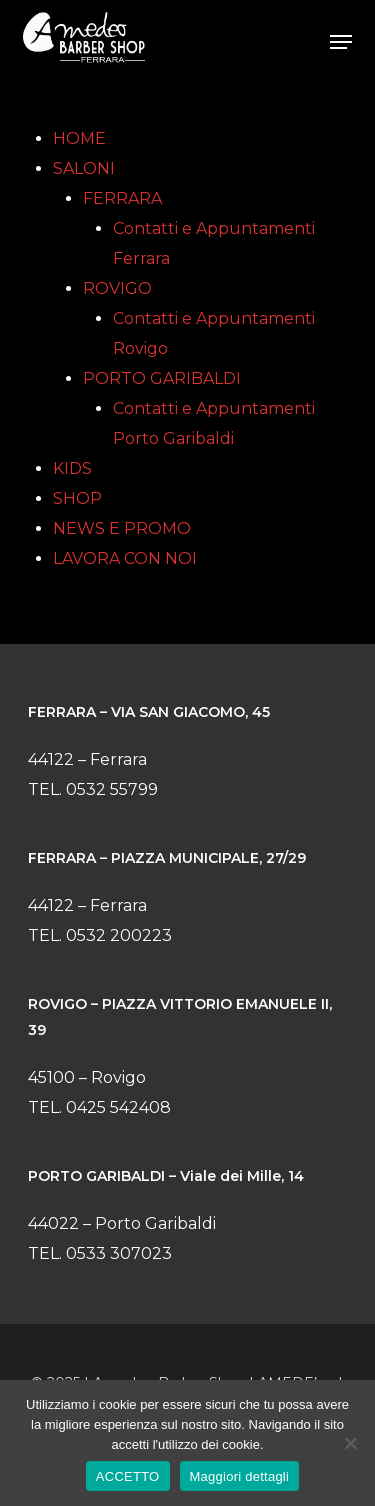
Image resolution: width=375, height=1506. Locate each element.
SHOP (77, 498)
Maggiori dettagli (240, 1476)
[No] (350, 1443)
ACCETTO (128, 1476)
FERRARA (122, 198)
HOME (79, 138)
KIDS (72, 468)
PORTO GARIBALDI (162, 378)
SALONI (84, 168)
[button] (341, 42)
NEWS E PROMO (122, 528)
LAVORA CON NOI (125, 558)
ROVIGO (117, 288)
